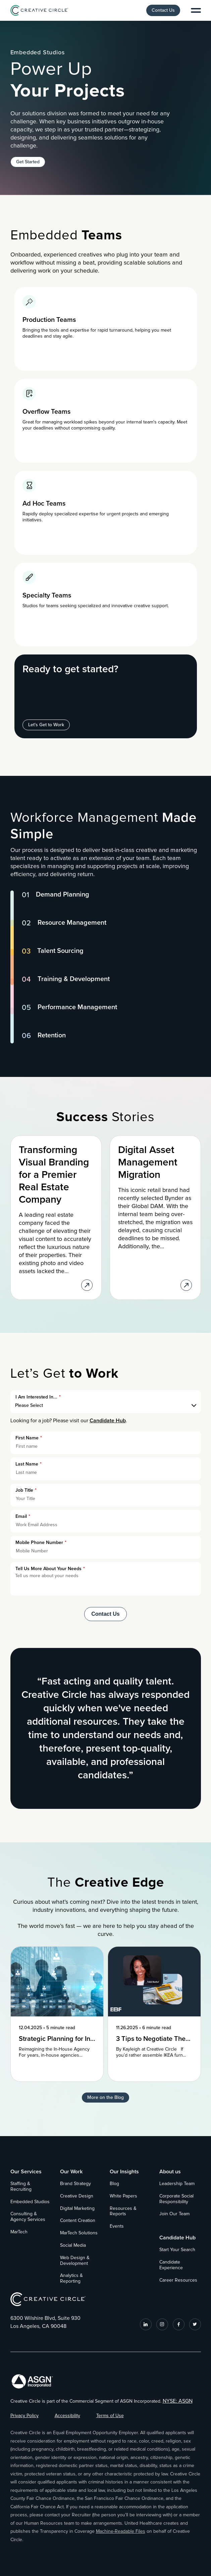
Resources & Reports (123, 2211)
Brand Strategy (75, 2183)
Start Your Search (177, 2249)
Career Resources (178, 2280)
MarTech (19, 2232)
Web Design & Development (75, 2260)
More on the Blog (105, 2097)
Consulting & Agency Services (27, 2217)
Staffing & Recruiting (21, 2186)
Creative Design (76, 2196)
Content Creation (77, 2220)
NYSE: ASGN (178, 2401)
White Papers (123, 2196)
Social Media (73, 2245)
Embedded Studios (30, 2201)
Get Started (28, 162)
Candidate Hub (108, 1420)
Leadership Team (177, 2183)
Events (117, 2226)
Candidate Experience (171, 2265)
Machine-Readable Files (120, 2531)
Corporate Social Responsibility (176, 2199)
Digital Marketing (77, 2208)
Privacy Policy (24, 2415)
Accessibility (67, 2415)
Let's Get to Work (46, 725)
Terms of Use (110, 2415)
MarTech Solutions (79, 2233)
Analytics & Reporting (71, 2278)
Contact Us (163, 10)
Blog (114, 2183)
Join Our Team (174, 2214)
